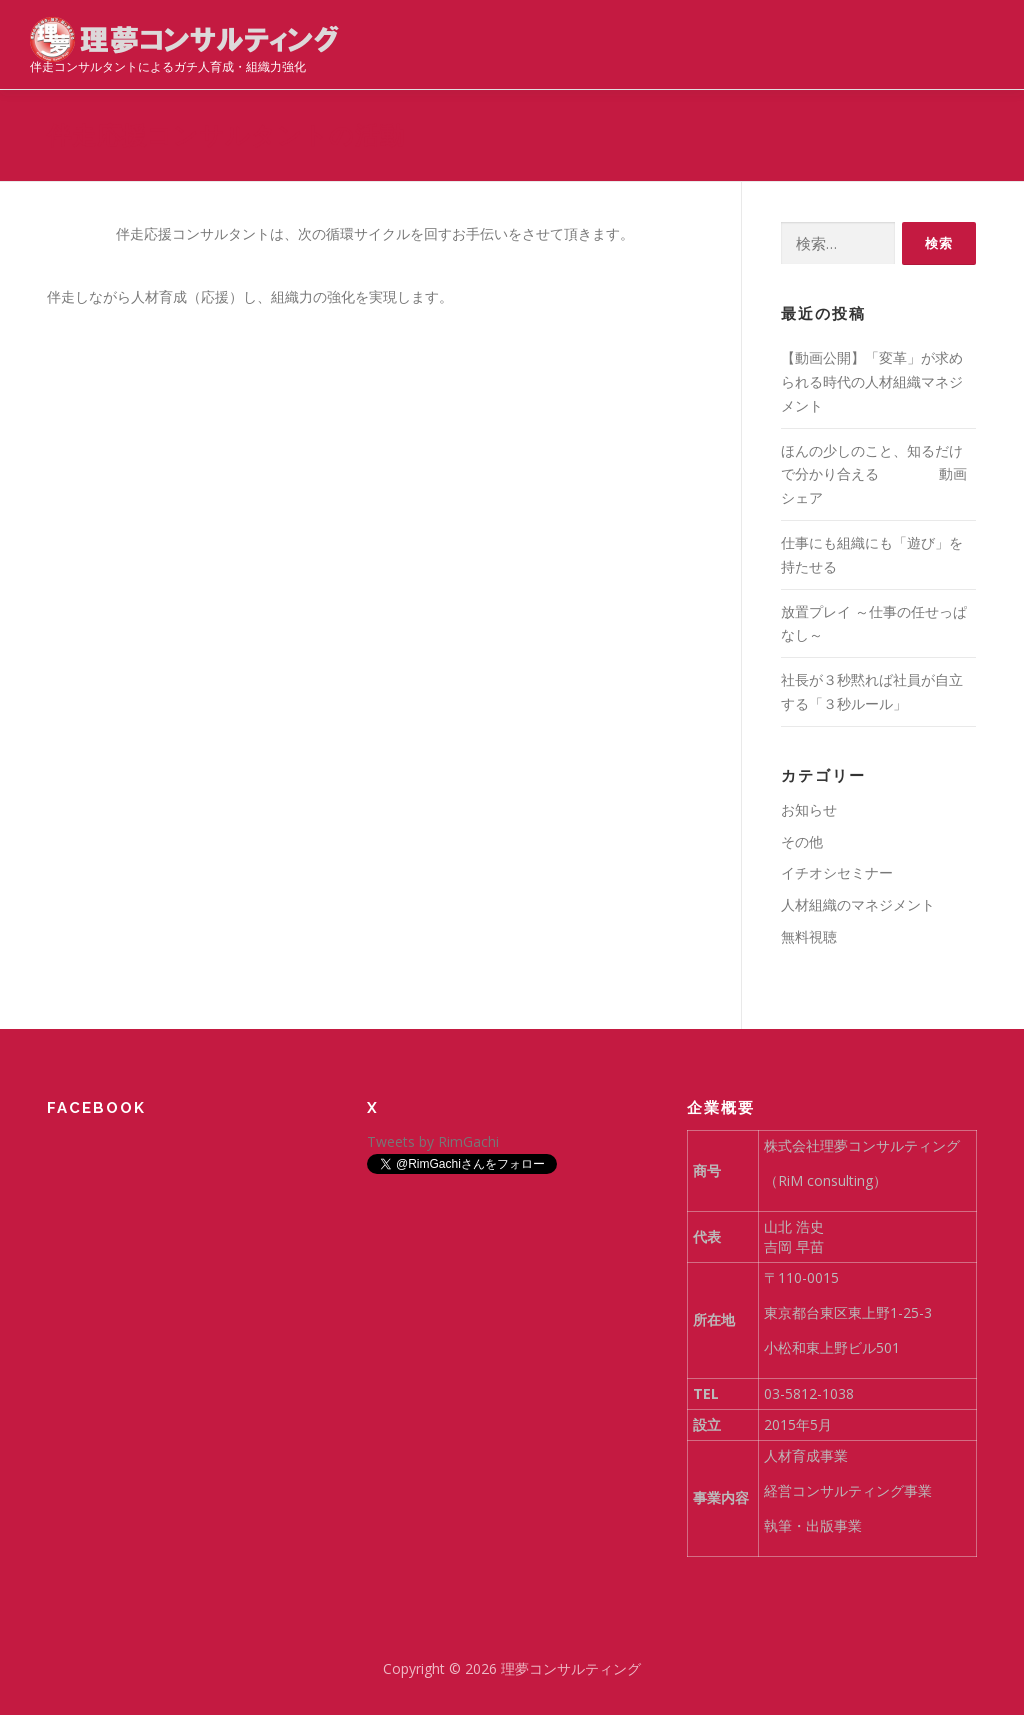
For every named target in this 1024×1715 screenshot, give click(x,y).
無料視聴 (809, 936)
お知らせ (809, 809)
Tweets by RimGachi (433, 1141)
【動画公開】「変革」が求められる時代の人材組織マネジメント (872, 381)
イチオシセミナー (837, 872)
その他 (802, 841)
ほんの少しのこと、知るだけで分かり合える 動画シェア (874, 474)
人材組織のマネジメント (858, 904)
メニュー (976, 37)
